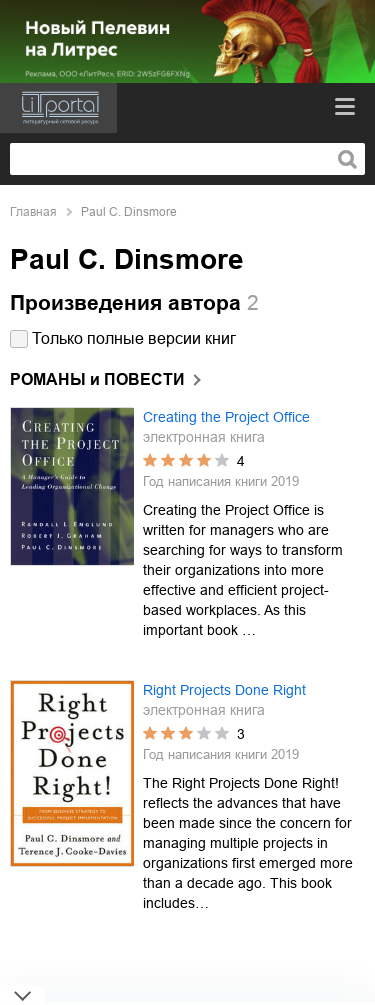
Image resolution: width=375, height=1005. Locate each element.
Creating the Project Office (226, 417)
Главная (33, 212)
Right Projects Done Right (224, 690)
